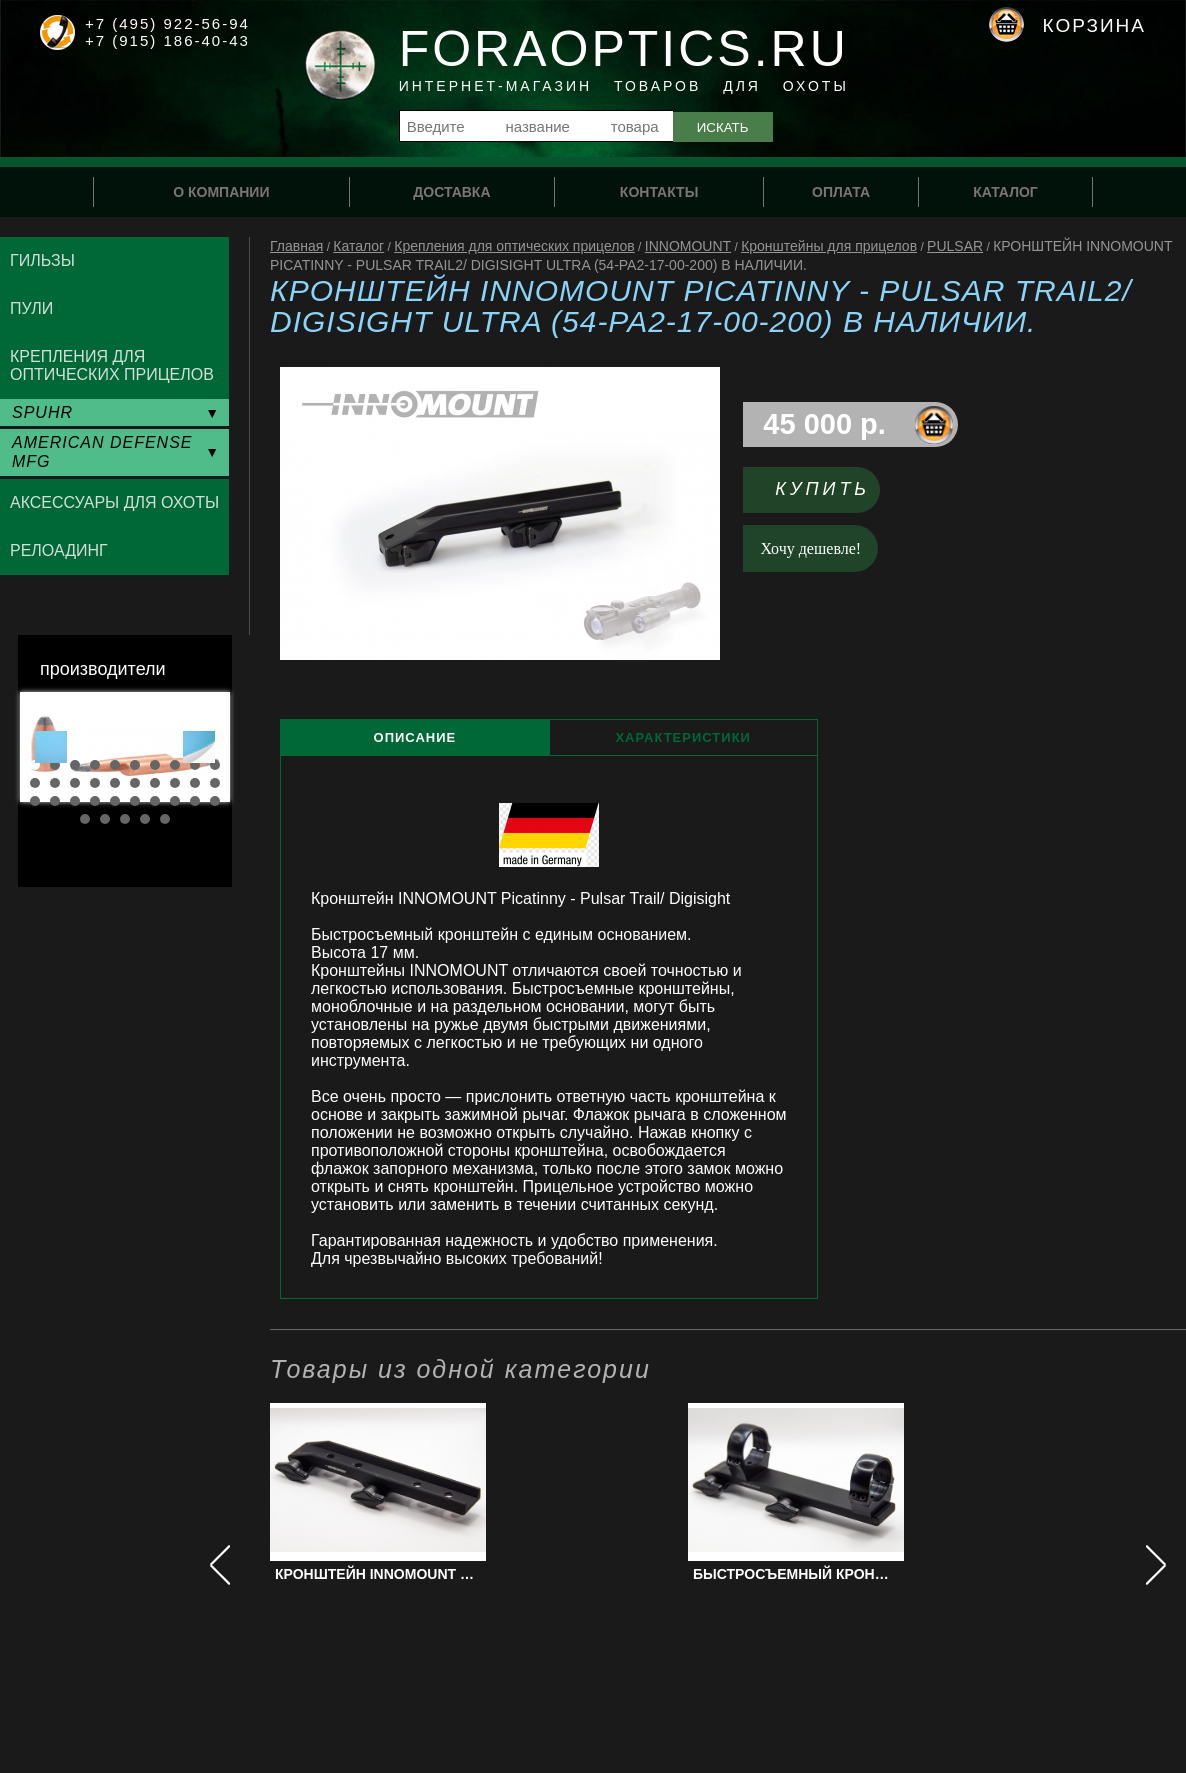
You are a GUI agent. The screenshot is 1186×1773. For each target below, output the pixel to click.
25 (115, 801)
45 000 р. (824, 424)
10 (215, 765)
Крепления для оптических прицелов (514, 246)
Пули (31, 308)
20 (215, 783)
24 (95, 801)
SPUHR (42, 412)
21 (35, 801)
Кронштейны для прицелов (829, 246)
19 (195, 783)
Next (199, 747)
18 (175, 783)
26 (135, 801)
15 (115, 783)
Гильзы (42, 260)
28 (175, 801)
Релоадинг (59, 550)
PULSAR (955, 246)
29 (195, 801)
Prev (51, 747)
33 (125, 819)
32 (105, 819)
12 (55, 783)
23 (75, 801)
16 (135, 783)
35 (165, 819)
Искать (723, 127)
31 (85, 819)
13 (75, 783)
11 (35, 783)
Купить (822, 489)
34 (145, 819)
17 (155, 783)
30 (215, 801)
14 (95, 783)
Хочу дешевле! (811, 548)
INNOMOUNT (688, 246)
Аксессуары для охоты (114, 502)
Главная (296, 246)
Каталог (358, 246)
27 (155, 801)
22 (55, 801)
